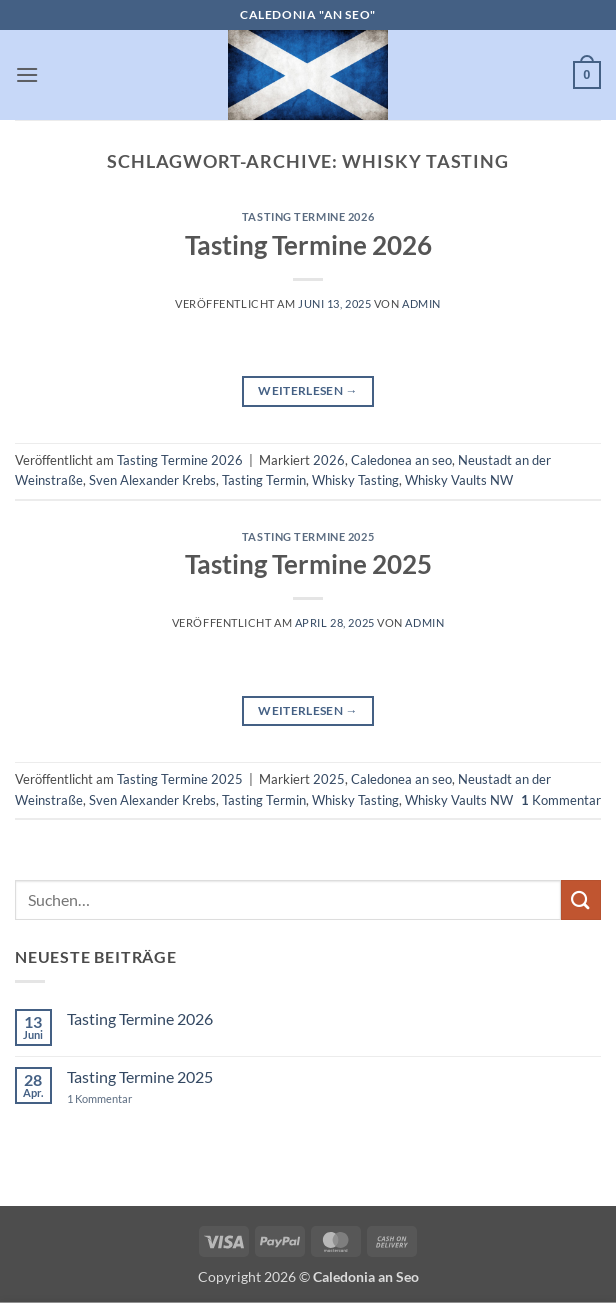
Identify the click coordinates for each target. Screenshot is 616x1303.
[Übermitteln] (581, 899)
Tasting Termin (264, 480)
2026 (329, 460)
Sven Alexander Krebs (152, 480)
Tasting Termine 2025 (308, 536)
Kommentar (561, 800)
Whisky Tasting (355, 480)
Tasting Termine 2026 (308, 216)
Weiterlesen (308, 390)
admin (421, 303)
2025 (329, 779)
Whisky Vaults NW (459, 480)
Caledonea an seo (401, 460)
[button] (27, 74)
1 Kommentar (118, 1098)
